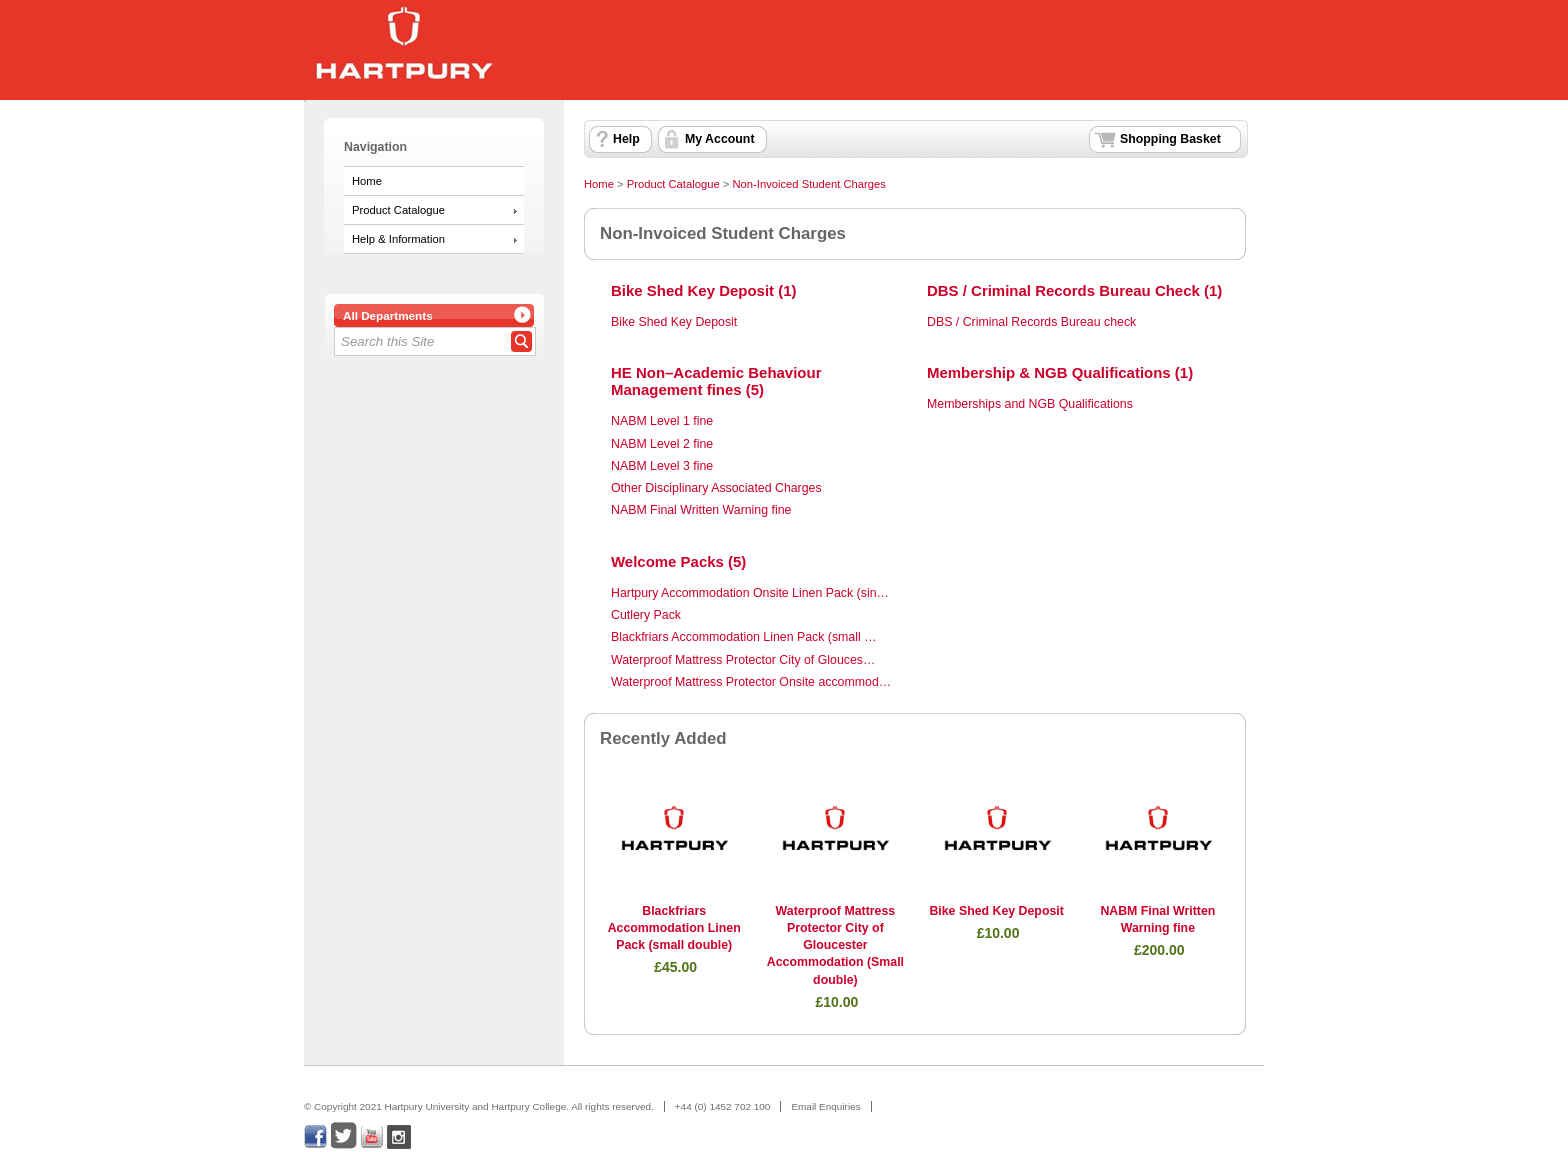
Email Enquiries (825, 1106)
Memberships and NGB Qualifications (1030, 404)
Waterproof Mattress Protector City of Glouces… (743, 660)
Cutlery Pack (646, 615)
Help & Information (398, 239)
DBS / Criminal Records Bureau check (1031, 322)
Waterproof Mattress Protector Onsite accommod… (751, 682)
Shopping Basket (1170, 139)
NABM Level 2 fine (662, 444)
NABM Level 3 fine (662, 466)
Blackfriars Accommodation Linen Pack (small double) (674, 928)
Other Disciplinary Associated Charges (716, 488)
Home (367, 181)
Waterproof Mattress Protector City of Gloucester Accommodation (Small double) (835, 945)
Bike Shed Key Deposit (674, 322)
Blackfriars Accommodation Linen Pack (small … (744, 637)
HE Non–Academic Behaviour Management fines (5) (716, 381)
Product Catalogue (398, 210)
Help (626, 139)
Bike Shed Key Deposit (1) (704, 290)
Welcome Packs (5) (678, 561)
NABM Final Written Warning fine (701, 510)
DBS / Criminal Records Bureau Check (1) (1074, 290)
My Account (720, 139)
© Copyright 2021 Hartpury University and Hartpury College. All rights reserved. (479, 1106)
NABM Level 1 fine (662, 421)
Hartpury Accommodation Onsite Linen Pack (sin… (750, 593)
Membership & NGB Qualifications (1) (1060, 372)
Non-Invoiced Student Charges (808, 184)
